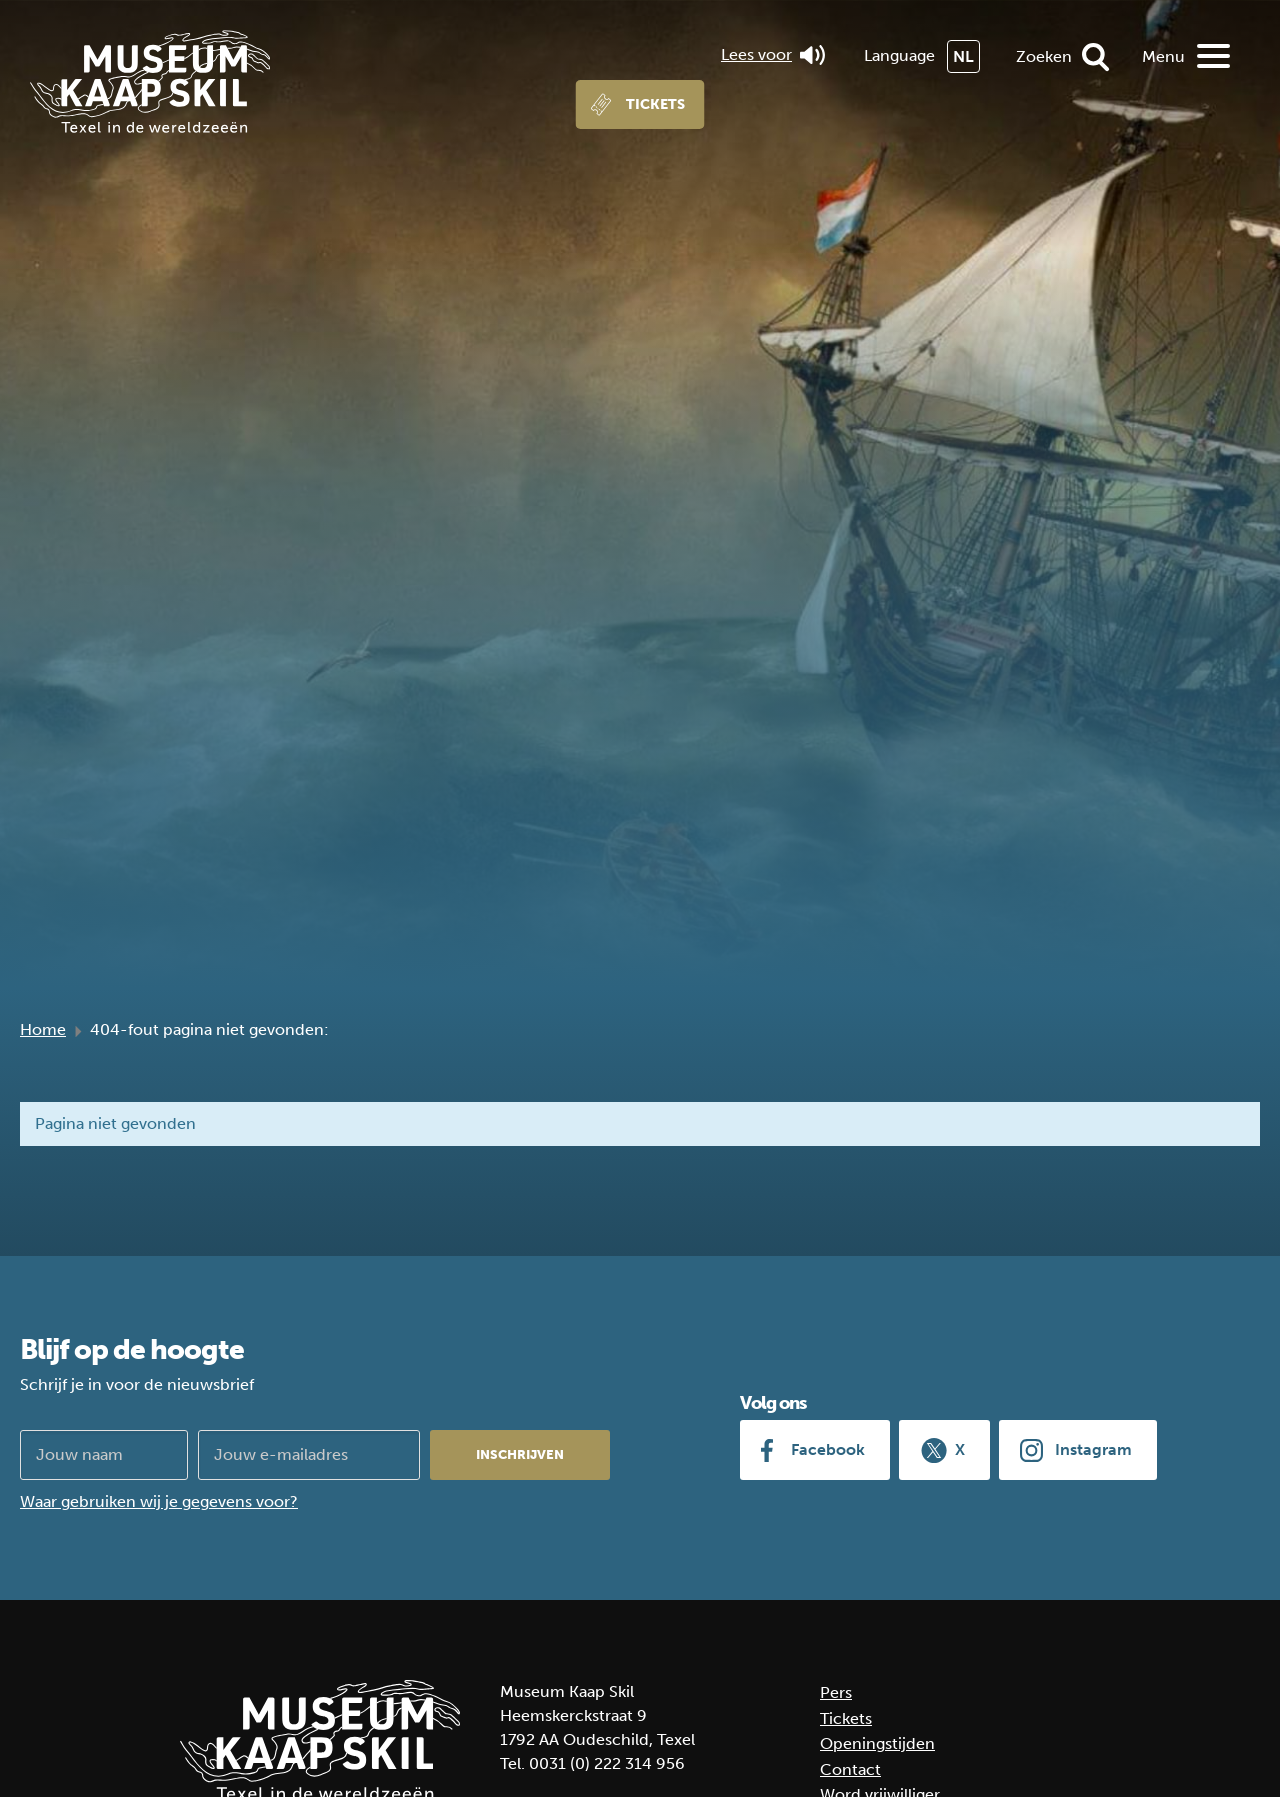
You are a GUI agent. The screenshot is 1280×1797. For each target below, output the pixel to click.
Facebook (828, 1449)
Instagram (1093, 1449)
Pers (836, 1692)
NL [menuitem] (963, 56)
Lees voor (773, 55)
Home (43, 1029)
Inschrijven (520, 1454)
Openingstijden (877, 1743)
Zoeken (1044, 56)
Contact (850, 1769)
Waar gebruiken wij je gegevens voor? (159, 1501)
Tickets (655, 104)
